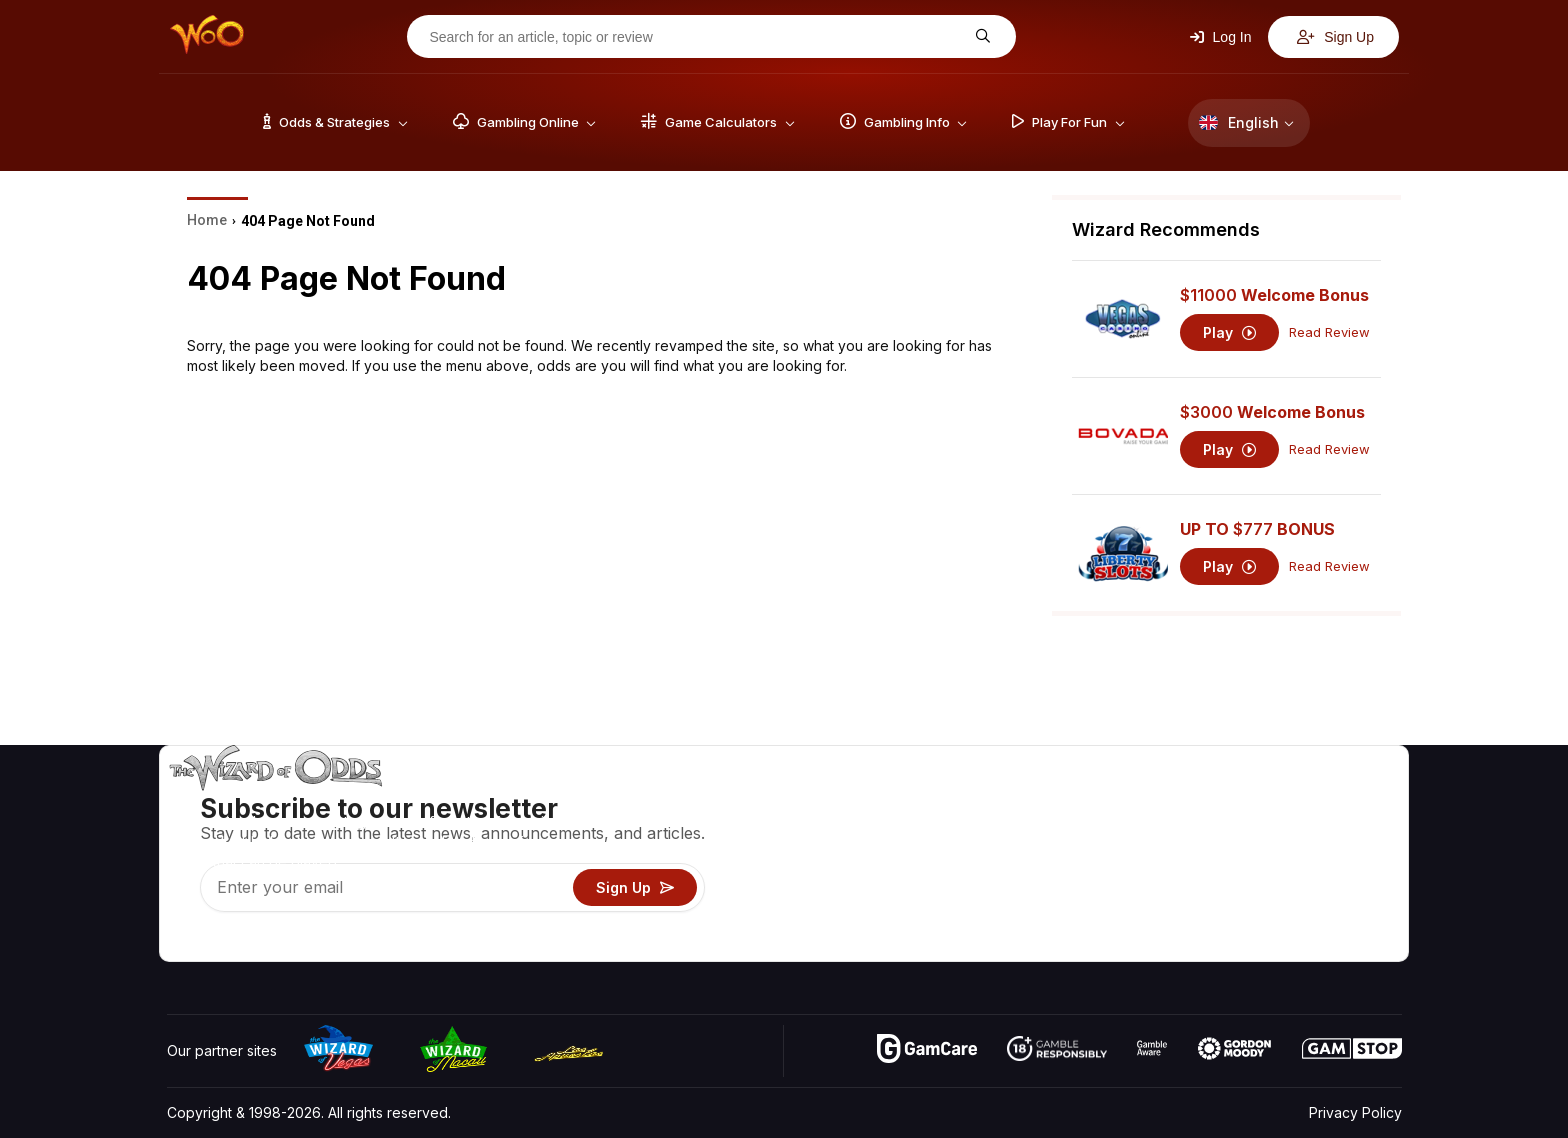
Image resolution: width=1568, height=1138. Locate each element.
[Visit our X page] (228, 941)
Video (1344, 800)
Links (1232, 858)
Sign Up (1335, 37)
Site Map (1353, 858)
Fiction (1345, 887)
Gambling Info (1049, 858)
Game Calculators (1061, 829)
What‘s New (1255, 887)
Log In (1221, 37)
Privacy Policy (1355, 1112)
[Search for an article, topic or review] (696, 37)
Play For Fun (1044, 887)
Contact (1241, 829)
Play (1229, 332)
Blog (1339, 829)
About (1235, 800)
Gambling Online (1057, 916)
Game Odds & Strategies (1085, 800)
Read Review (1329, 332)
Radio (1235, 916)
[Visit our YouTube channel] (184, 941)
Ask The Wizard (1057, 945)
